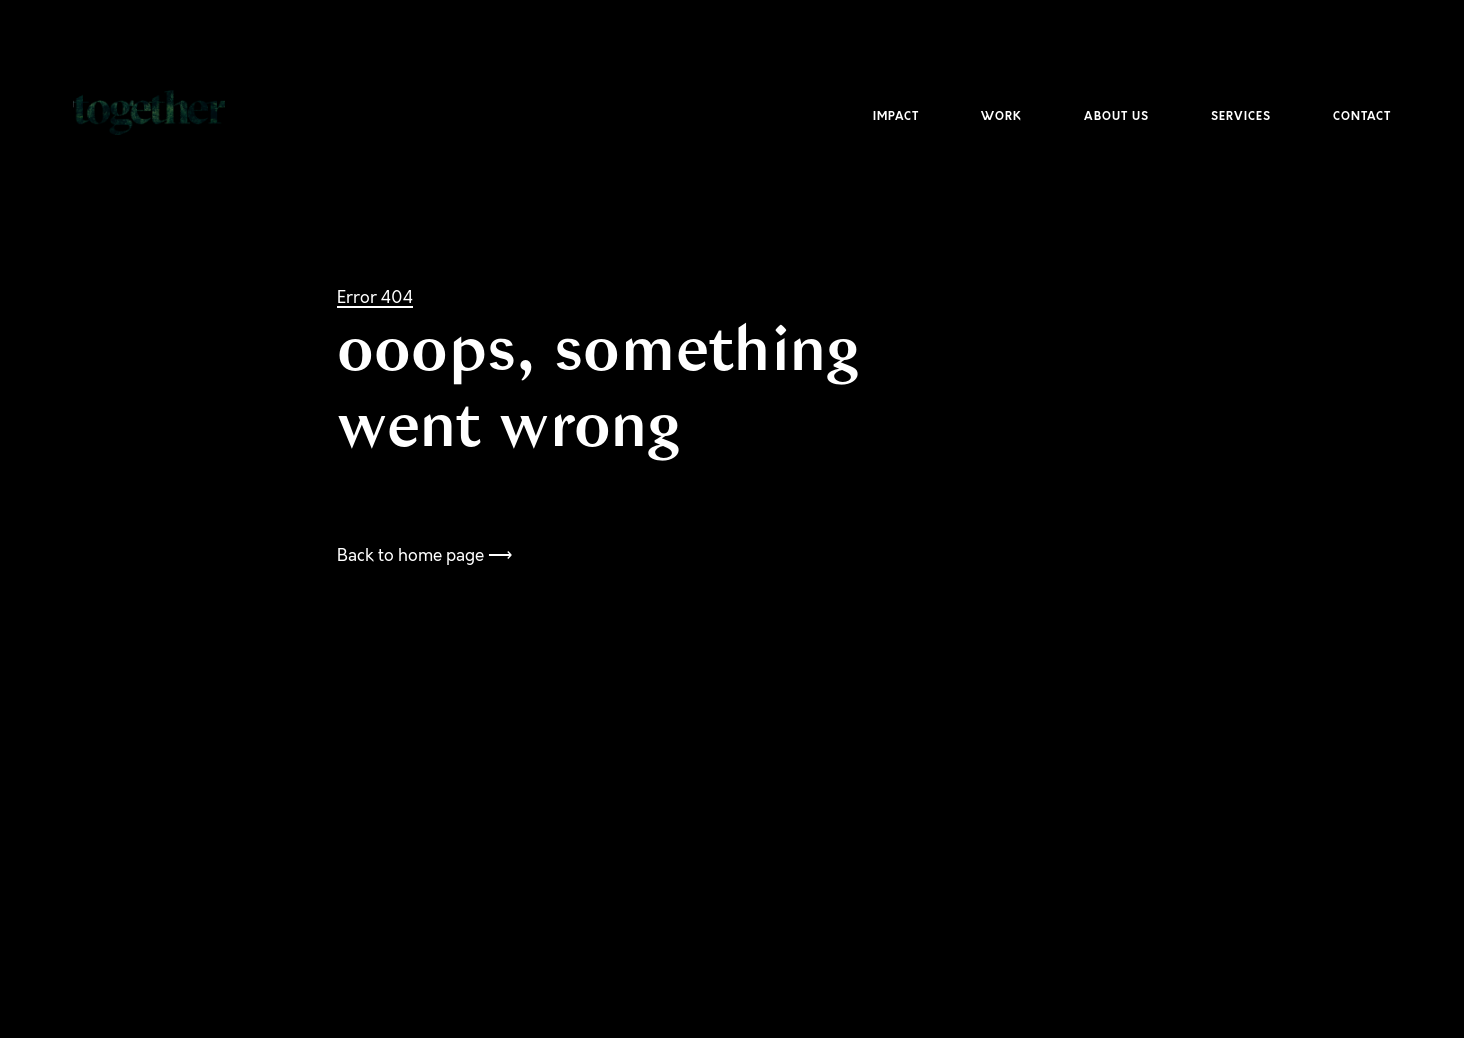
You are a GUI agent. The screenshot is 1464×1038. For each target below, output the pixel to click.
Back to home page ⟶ (424, 555)
